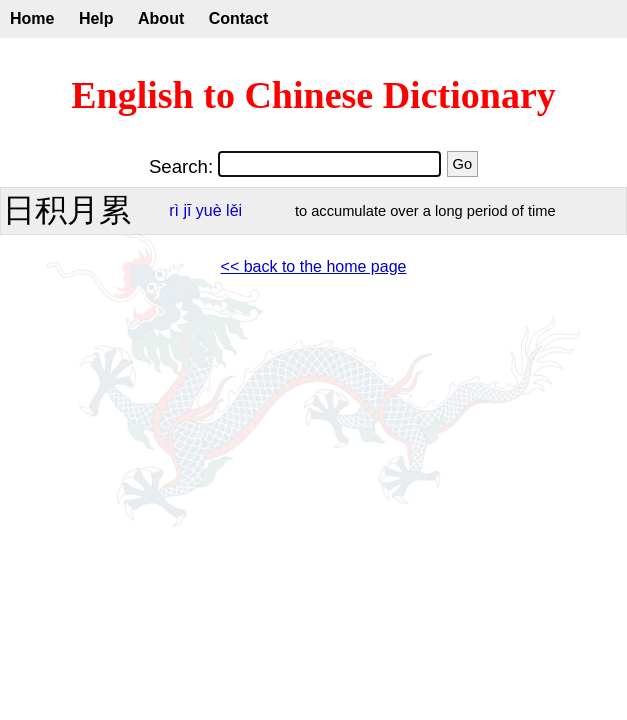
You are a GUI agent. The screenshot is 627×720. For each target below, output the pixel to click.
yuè (209, 210)
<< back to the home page (314, 266)
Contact (239, 18)
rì (174, 210)
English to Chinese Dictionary (313, 95)
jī (187, 210)
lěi (234, 210)
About (161, 18)
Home (32, 18)
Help (96, 18)
